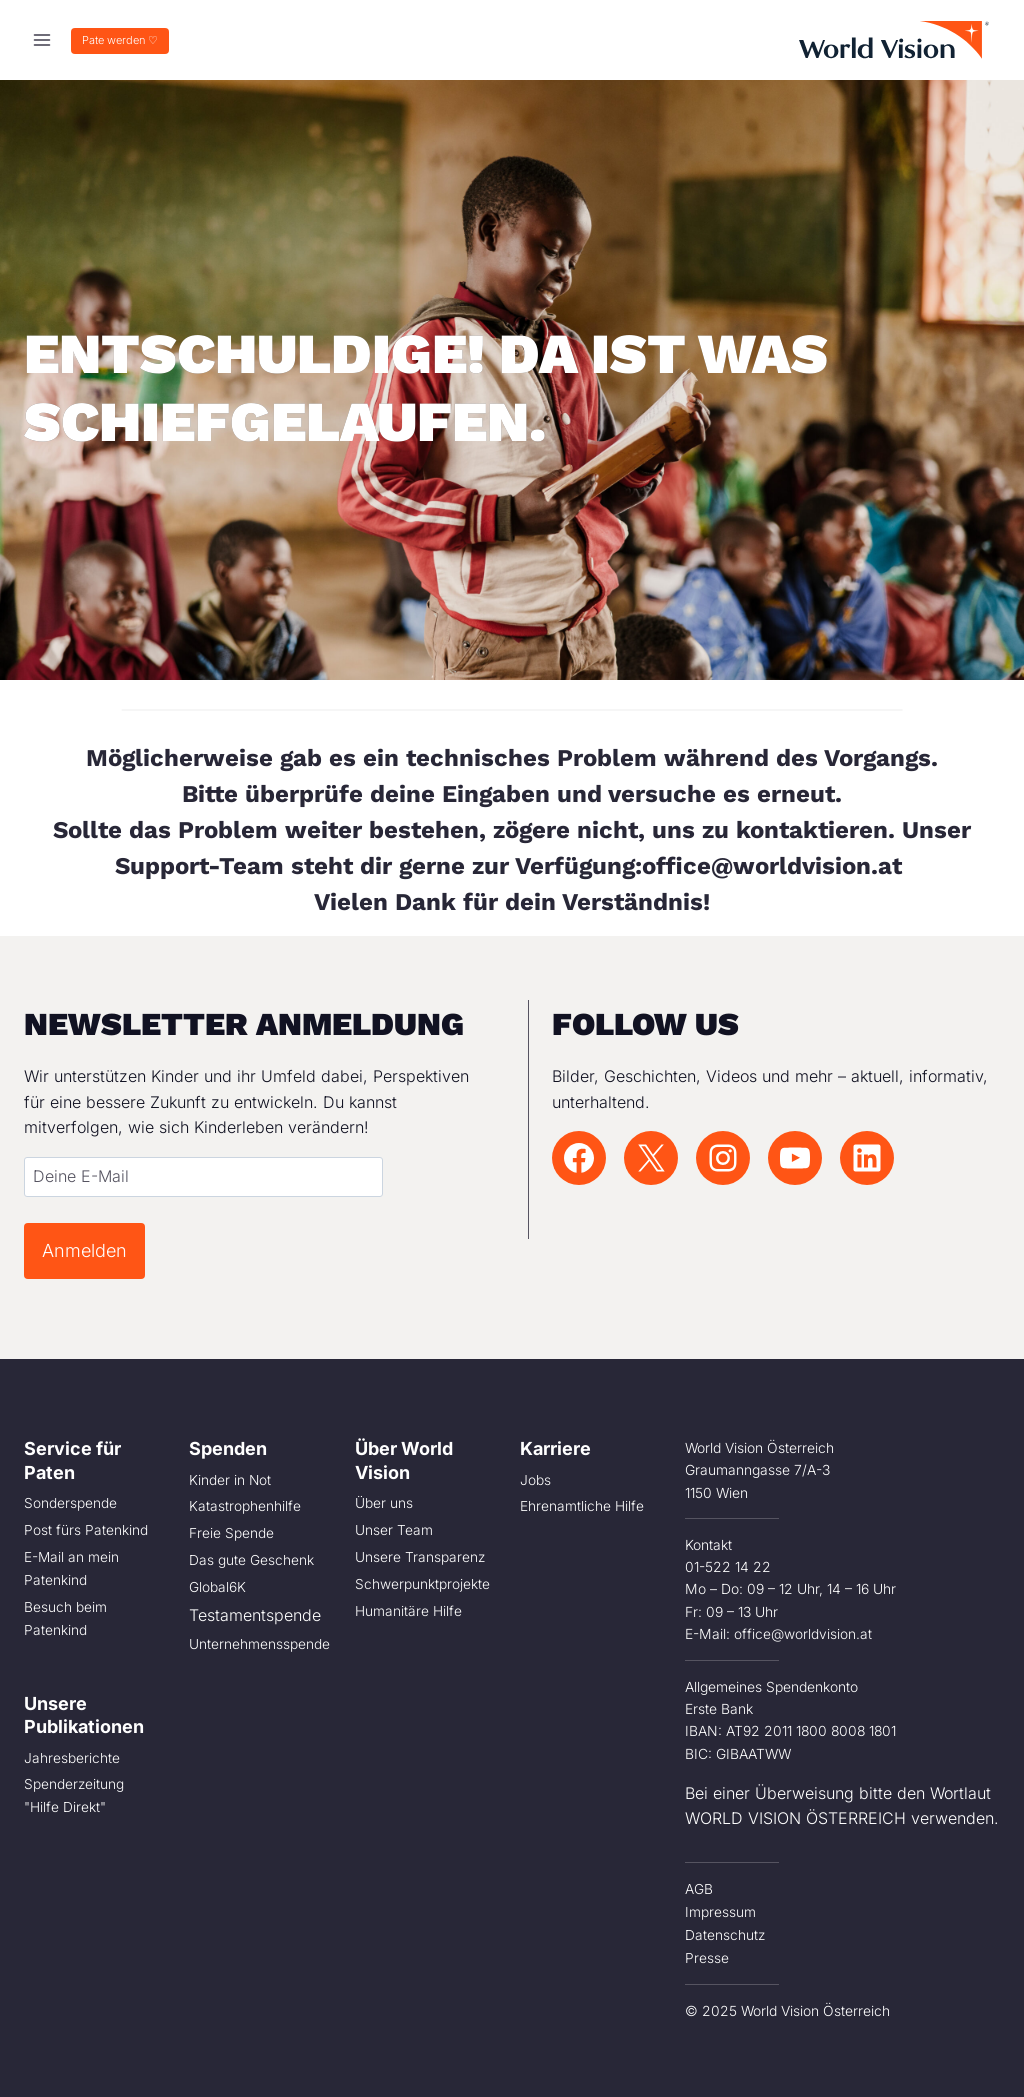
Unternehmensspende (259, 1641)
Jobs (535, 1480)
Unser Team (394, 1530)
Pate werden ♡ (120, 40)
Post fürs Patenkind (86, 1530)
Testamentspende (255, 1612)
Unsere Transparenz (420, 1556)
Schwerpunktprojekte (422, 1582)
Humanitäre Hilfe (408, 1608)
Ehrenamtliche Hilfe (582, 1506)
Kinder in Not (230, 1480)
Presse (707, 1956)
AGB (699, 1889)
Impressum (720, 1911)
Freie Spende (231, 1532)
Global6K (217, 1585)
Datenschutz (725, 1933)
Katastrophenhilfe (245, 1506)
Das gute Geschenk (251, 1559)
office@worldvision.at (775, 866)
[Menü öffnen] (42, 39)
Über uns (384, 1503)
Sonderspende (70, 1503)
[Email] (203, 1177)
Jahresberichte (72, 1754)
